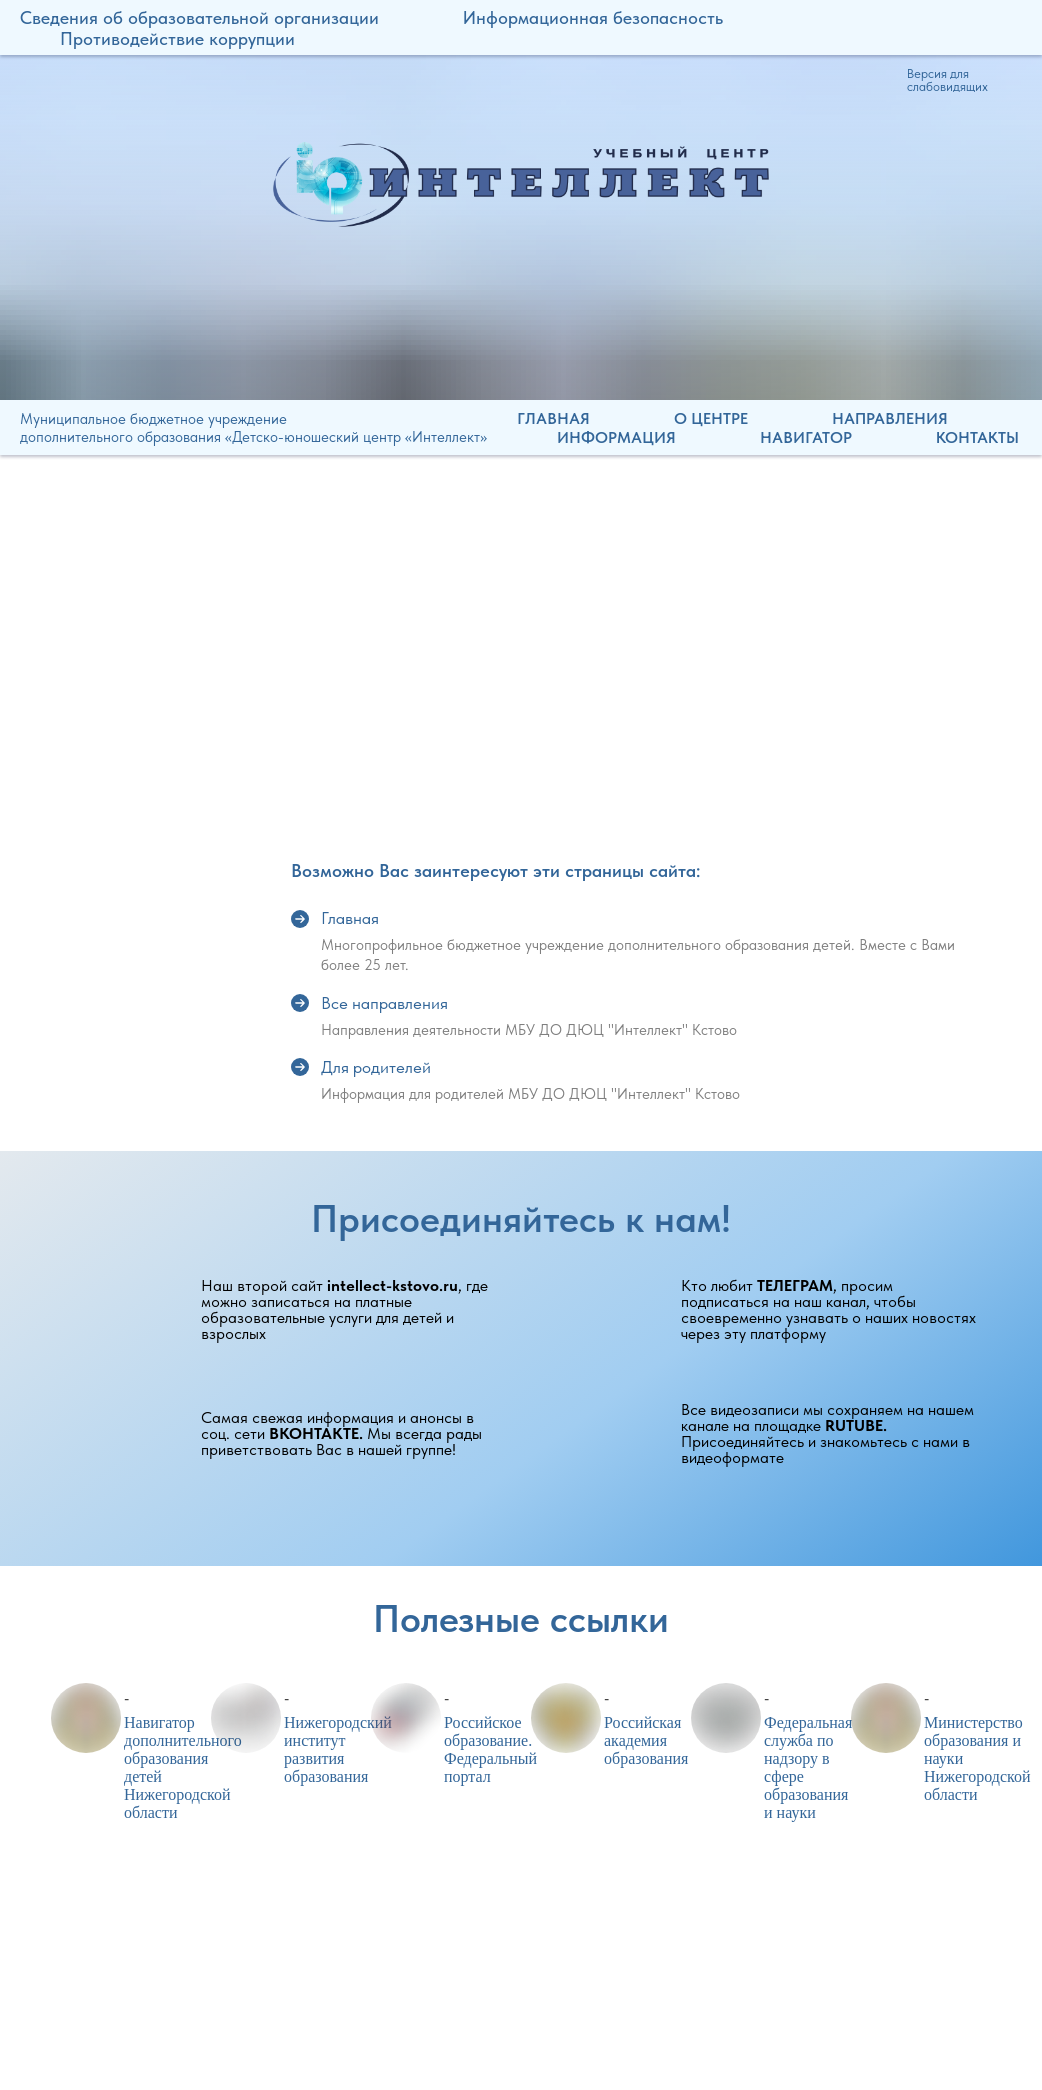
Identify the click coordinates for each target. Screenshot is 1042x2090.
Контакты (977, 437)
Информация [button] (616, 437)
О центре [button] (711, 418)
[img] (521, 184)
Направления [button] (890, 418)
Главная (553, 418)
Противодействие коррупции (177, 38)
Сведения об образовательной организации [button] (199, 17)
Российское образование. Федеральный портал (490, 1749)
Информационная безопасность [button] (593, 17)
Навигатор (806, 437)
